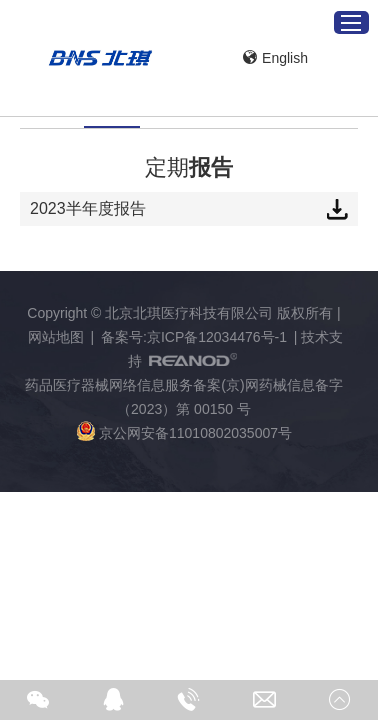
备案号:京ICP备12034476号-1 (194, 337)
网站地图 (56, 337)
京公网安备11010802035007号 (184, 431)
